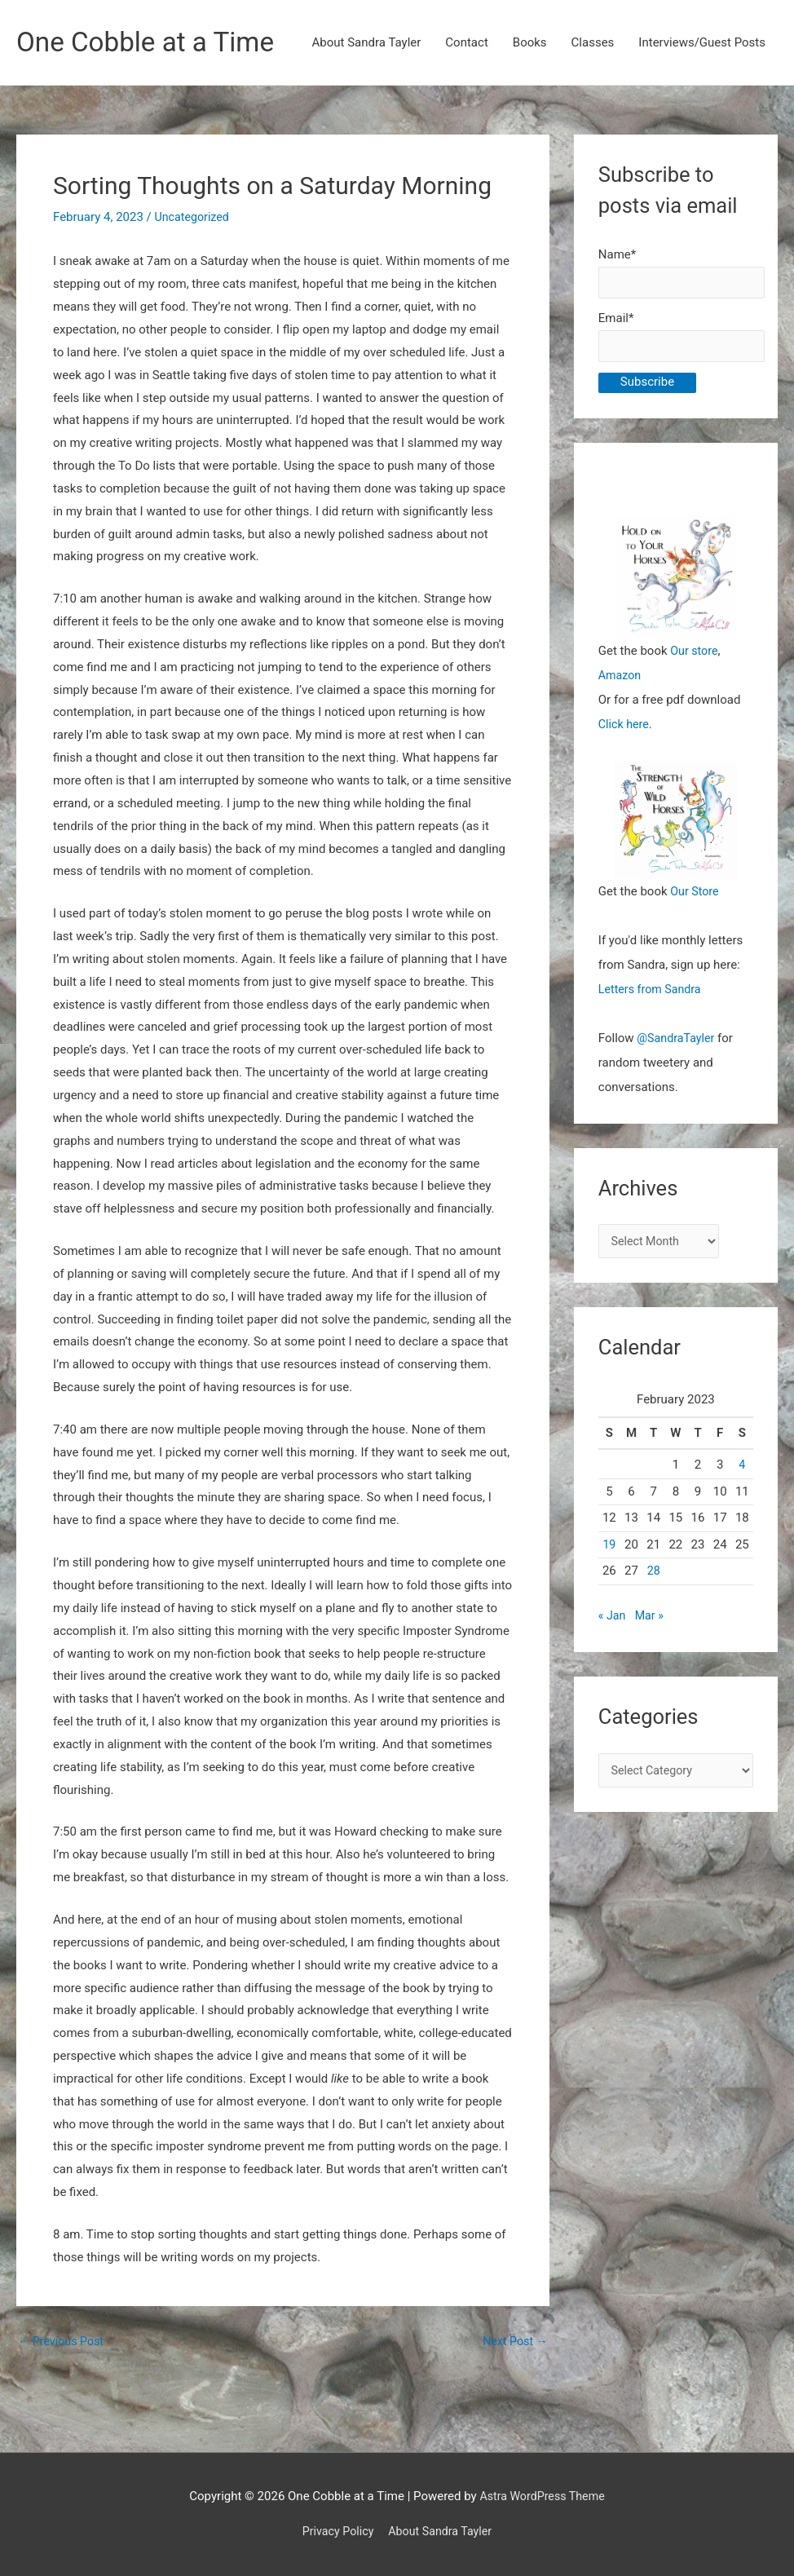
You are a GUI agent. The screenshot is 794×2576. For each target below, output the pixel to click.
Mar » (651, 1674)
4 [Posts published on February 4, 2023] (742, 1523)
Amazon (620, 730)
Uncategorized (194, 266)
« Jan (612, 1674)
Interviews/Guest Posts (701, 110)
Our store (695, 706)
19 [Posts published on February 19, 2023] (609, 1602)
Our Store (695, 946)
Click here (624, 779)
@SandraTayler (677, 1093)
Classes (593, 110)
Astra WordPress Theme (542, 2496)
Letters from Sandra (652, 1044)
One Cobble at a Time (152, 43)
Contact (466, 110)
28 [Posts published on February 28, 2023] (653, 1629)
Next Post (513, 2391)
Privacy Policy (335, 2531)
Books (530, 110)
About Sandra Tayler (366, 110)
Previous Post (63, 2391)
